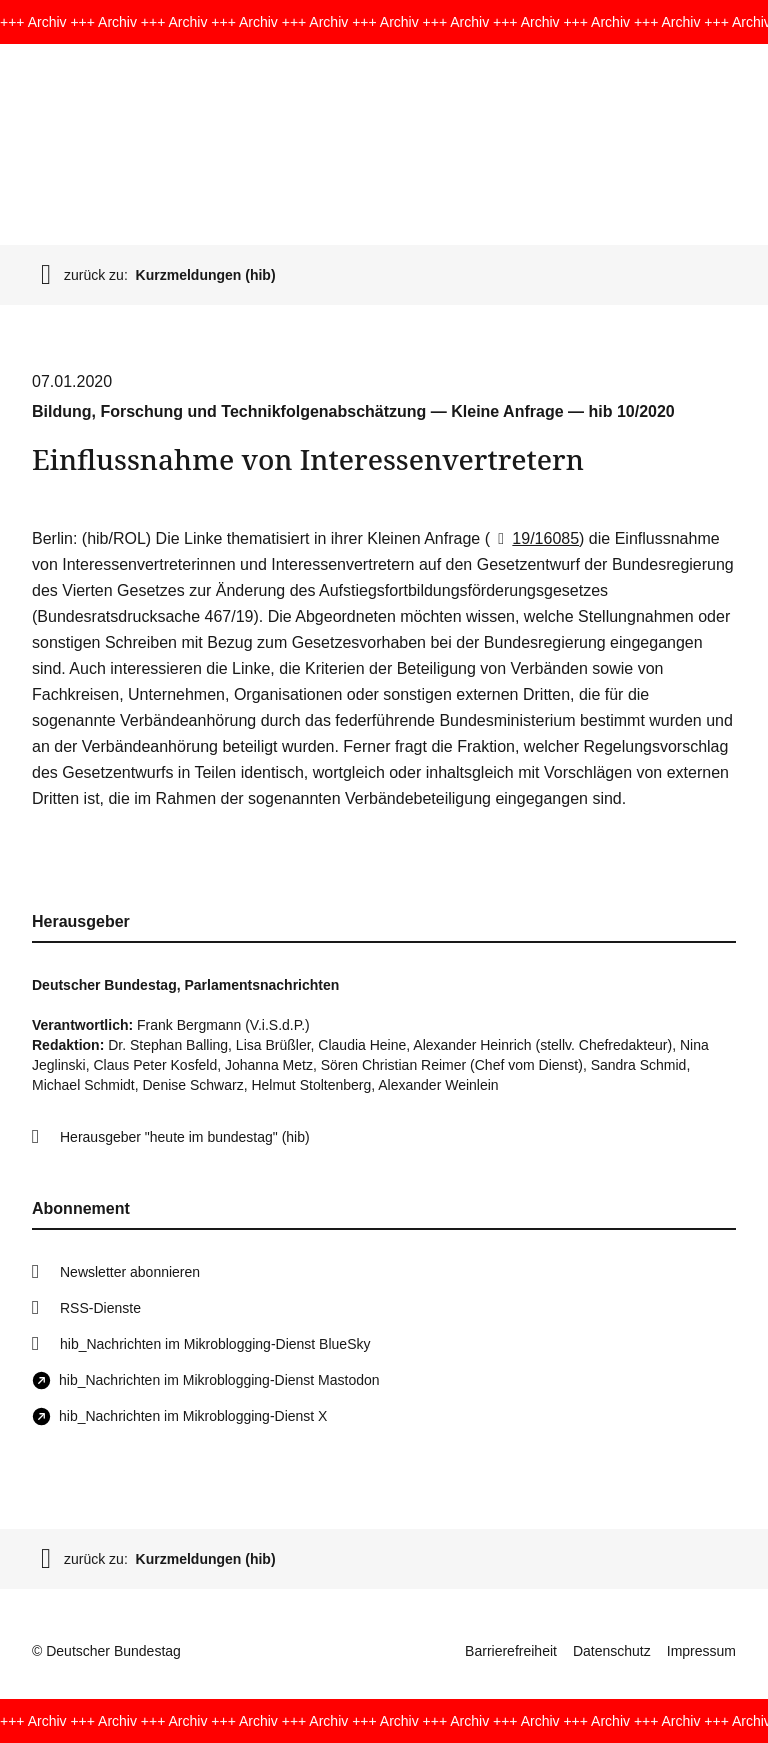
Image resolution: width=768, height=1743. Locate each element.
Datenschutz (612, 1651)
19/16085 (534, 538)
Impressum (701, 1651)
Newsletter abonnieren (130, 1272)
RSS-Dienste (100, 1308)
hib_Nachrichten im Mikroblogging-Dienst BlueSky (215, 1344)
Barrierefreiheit (511, 1651)
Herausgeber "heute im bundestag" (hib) (185, 1137)
